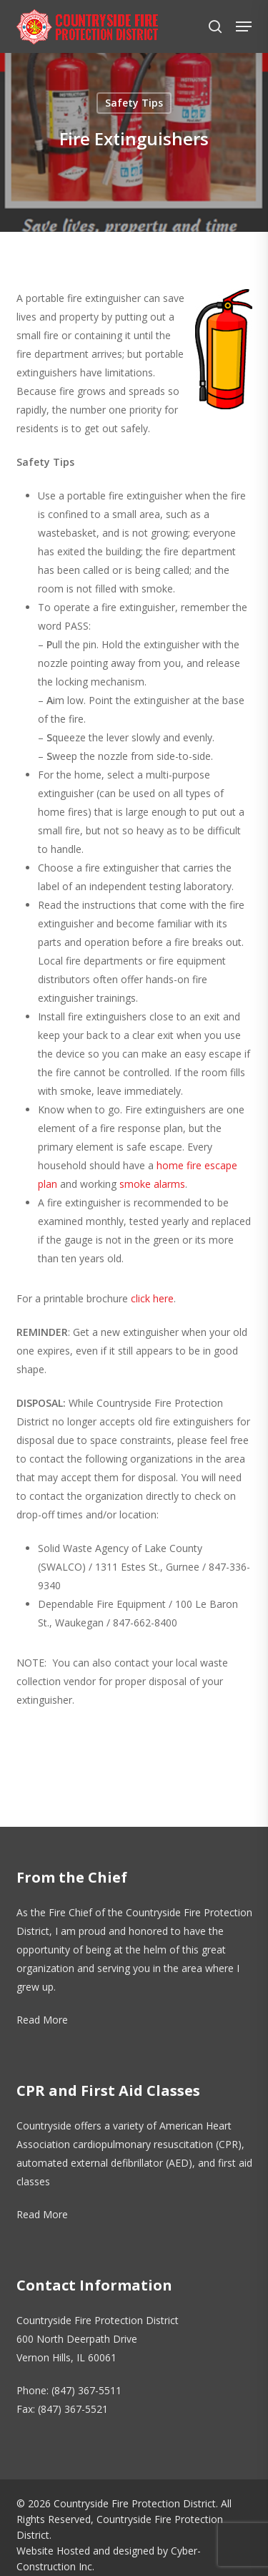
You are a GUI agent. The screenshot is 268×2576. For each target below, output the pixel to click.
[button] (244, 26)
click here (152, 1298)
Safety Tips (134, 102)
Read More (42, 2019)
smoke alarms (152, 1184)
